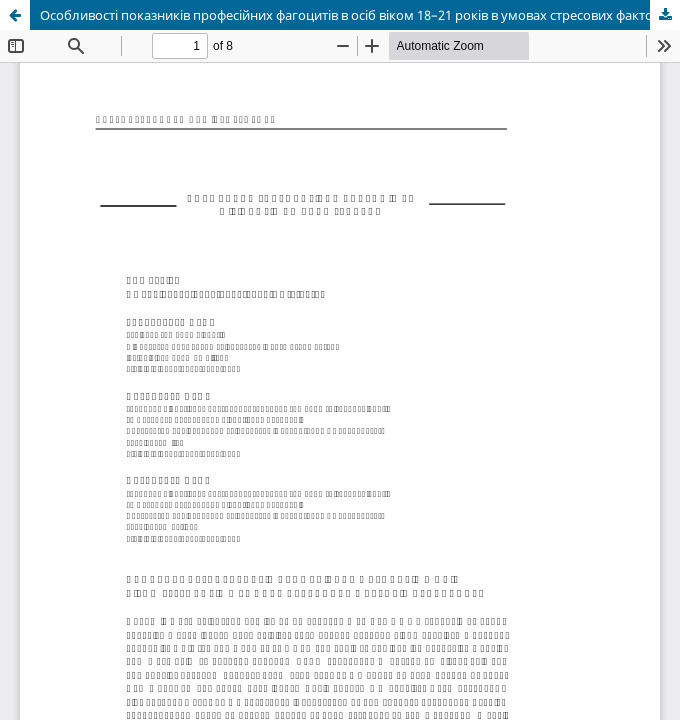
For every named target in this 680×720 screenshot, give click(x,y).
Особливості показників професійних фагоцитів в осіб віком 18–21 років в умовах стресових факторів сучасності (360, 15)
